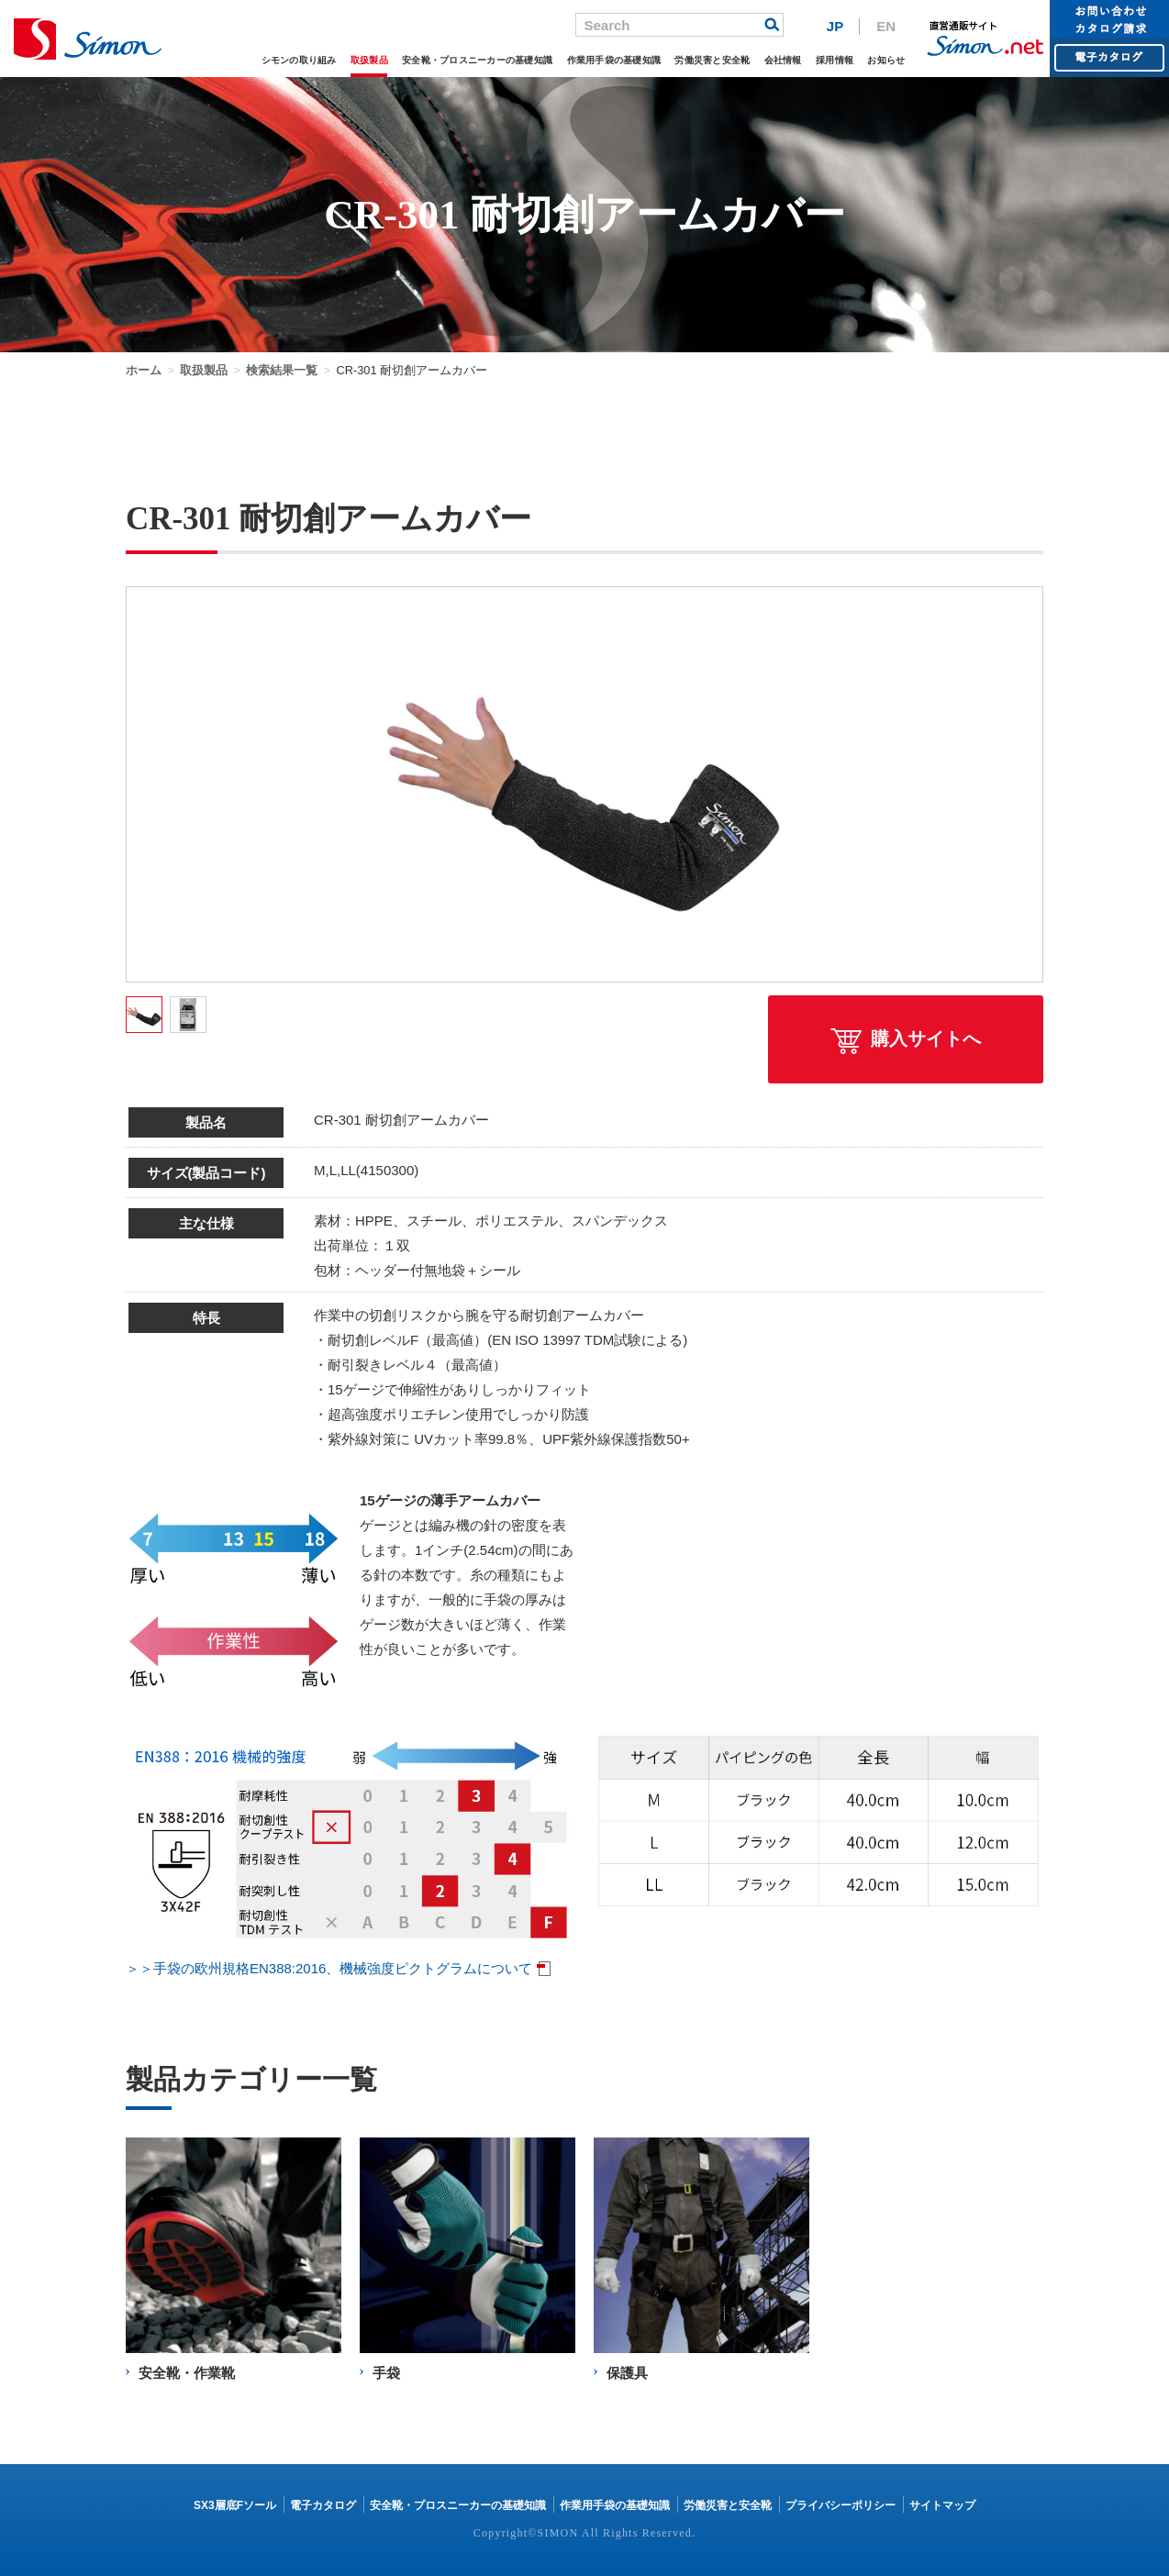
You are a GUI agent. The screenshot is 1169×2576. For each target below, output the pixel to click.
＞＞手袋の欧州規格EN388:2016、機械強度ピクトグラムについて (329, 1968)
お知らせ (886, 60)
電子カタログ (323, 2505)
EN (886, 26)
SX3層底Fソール (235, 2505)
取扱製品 (369, 60)
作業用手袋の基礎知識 (614, 60)
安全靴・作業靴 (187, 2373)
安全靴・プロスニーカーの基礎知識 (477, 60)
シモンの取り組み (299, 60)
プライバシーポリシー (840, 2505)
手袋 (386, 2373)
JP (835, 26)
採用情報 (834, 60)
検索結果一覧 (281, 370)
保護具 (627, 2373)
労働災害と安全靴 (712, 60)
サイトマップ (942, 2505)
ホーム (143, 370)
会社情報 (783, 60)
